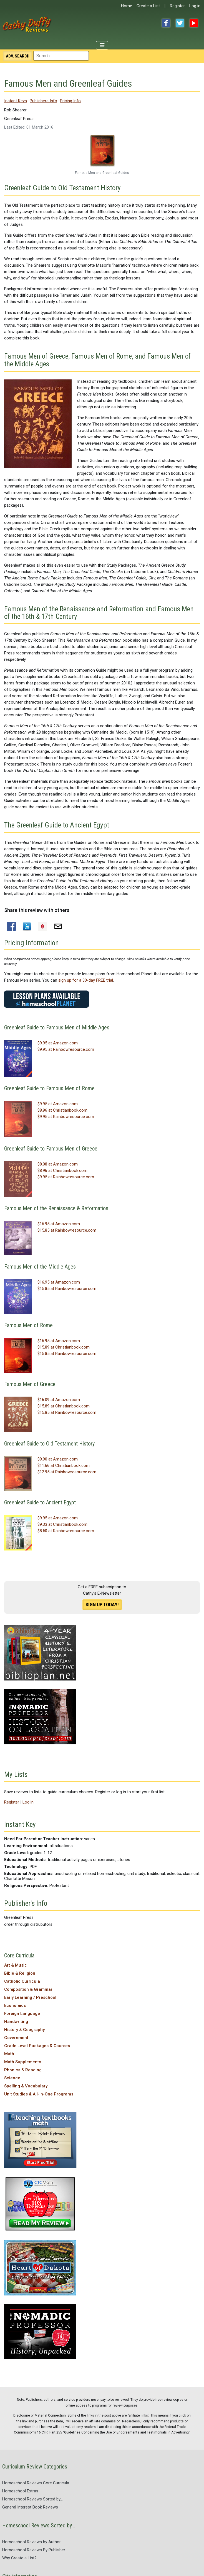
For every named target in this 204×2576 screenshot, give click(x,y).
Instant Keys (15, 100)
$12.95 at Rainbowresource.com (66, 1471)
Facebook (166, 23)
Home (126, 5)
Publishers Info (43, 100)
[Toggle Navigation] (102, 45)
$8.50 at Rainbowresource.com (65, 1530)
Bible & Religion (19, 1973)
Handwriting (16, 2021)
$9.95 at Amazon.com (57, 1043)
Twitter (180, 23)
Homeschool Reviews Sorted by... (32, 2499)
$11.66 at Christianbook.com (63, 1465)
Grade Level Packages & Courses (37, 2045)
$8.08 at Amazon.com (57, 1164)
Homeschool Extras (20, 2491)
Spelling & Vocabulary (25, 2086)
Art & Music (15, 1965)
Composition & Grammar (28, 1989)
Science (12, 2077)
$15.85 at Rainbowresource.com (66, 1230)
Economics (15, 2005)
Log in (194, 5)
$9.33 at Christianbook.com (62, 1524)
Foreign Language (22, 2013)
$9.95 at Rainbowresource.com (65, 1049)
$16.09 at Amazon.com (58, 1399)
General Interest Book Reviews (30, 2507)
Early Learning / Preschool (30, 1997)
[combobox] (61, 56)
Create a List (148, 5)
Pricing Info (70, 100)
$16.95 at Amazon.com (58, 1223)
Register (177, 5)
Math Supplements (22, 2061)
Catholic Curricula (22, 1981)
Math (9, 2053)
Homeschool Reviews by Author (31, 2541)
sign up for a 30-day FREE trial (85, 980)
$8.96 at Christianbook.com (62, 1110)
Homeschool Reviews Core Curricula (35, 2482)
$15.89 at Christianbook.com (63, 1347)
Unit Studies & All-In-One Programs (38, 2094)
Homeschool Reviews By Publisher (33, 2549)
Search (17, 56)
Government (16, 2037)
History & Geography (24, 2029)
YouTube (194, 23)
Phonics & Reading (23, 2069)
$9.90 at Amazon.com (57, 1459)
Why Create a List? (19, 2557)
